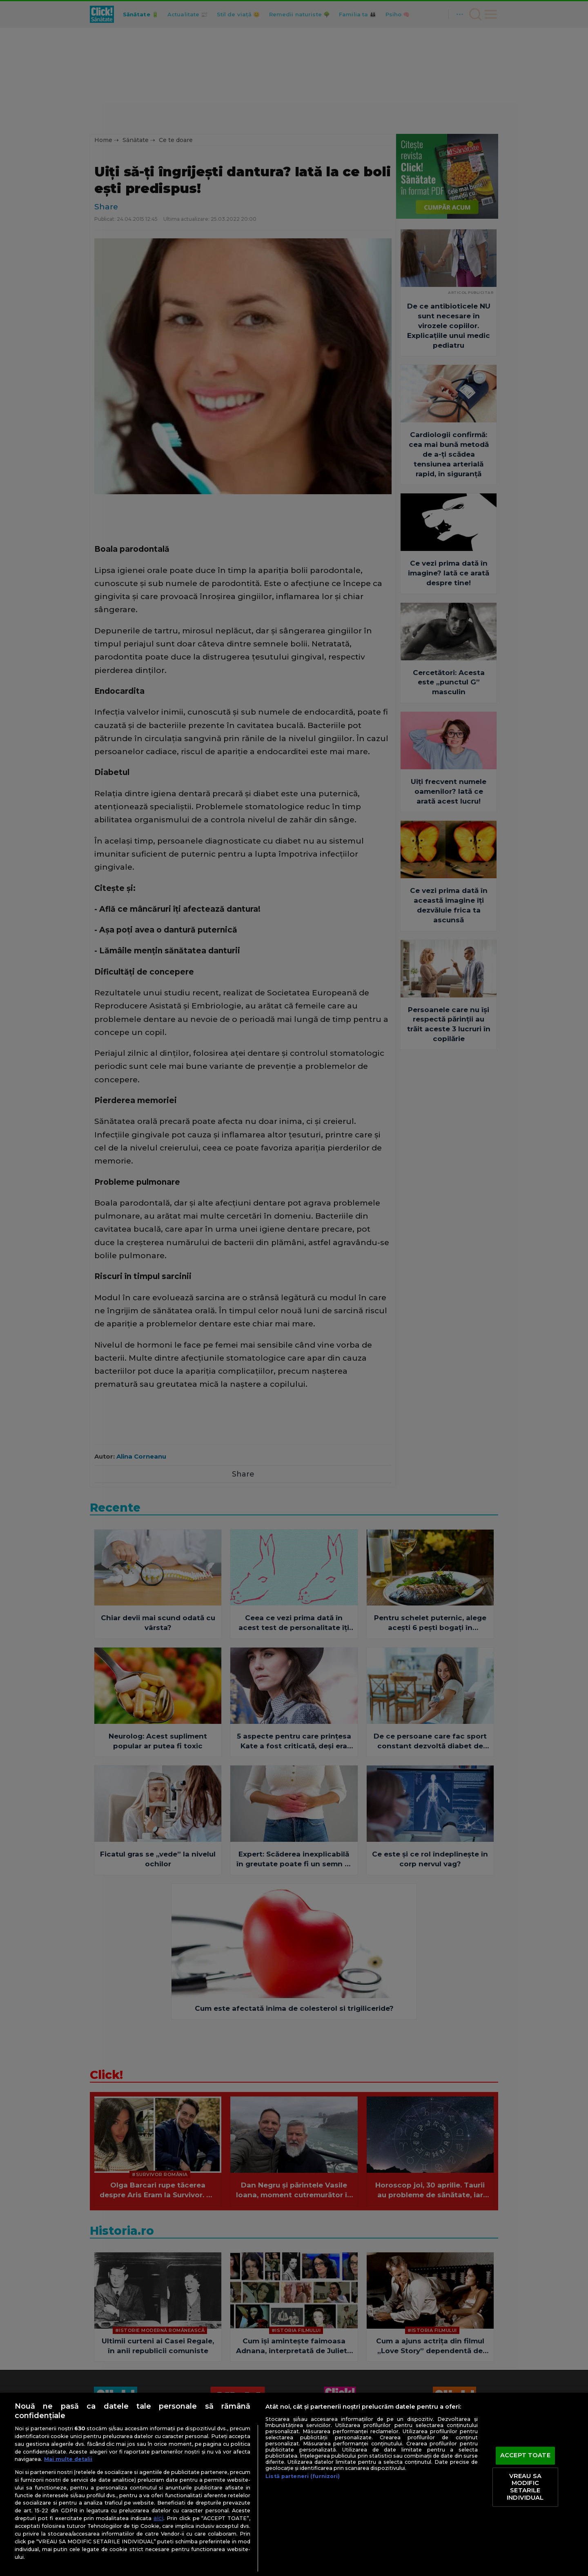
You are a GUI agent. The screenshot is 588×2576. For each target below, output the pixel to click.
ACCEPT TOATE (525, 2455)
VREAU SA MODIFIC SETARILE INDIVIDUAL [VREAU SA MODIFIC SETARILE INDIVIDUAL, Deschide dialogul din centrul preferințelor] (525, 2486)
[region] (294, 2484)
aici (158, 2518)
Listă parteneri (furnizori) (302, 2476)
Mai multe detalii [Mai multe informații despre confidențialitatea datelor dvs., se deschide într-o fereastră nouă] (68, 2459)
